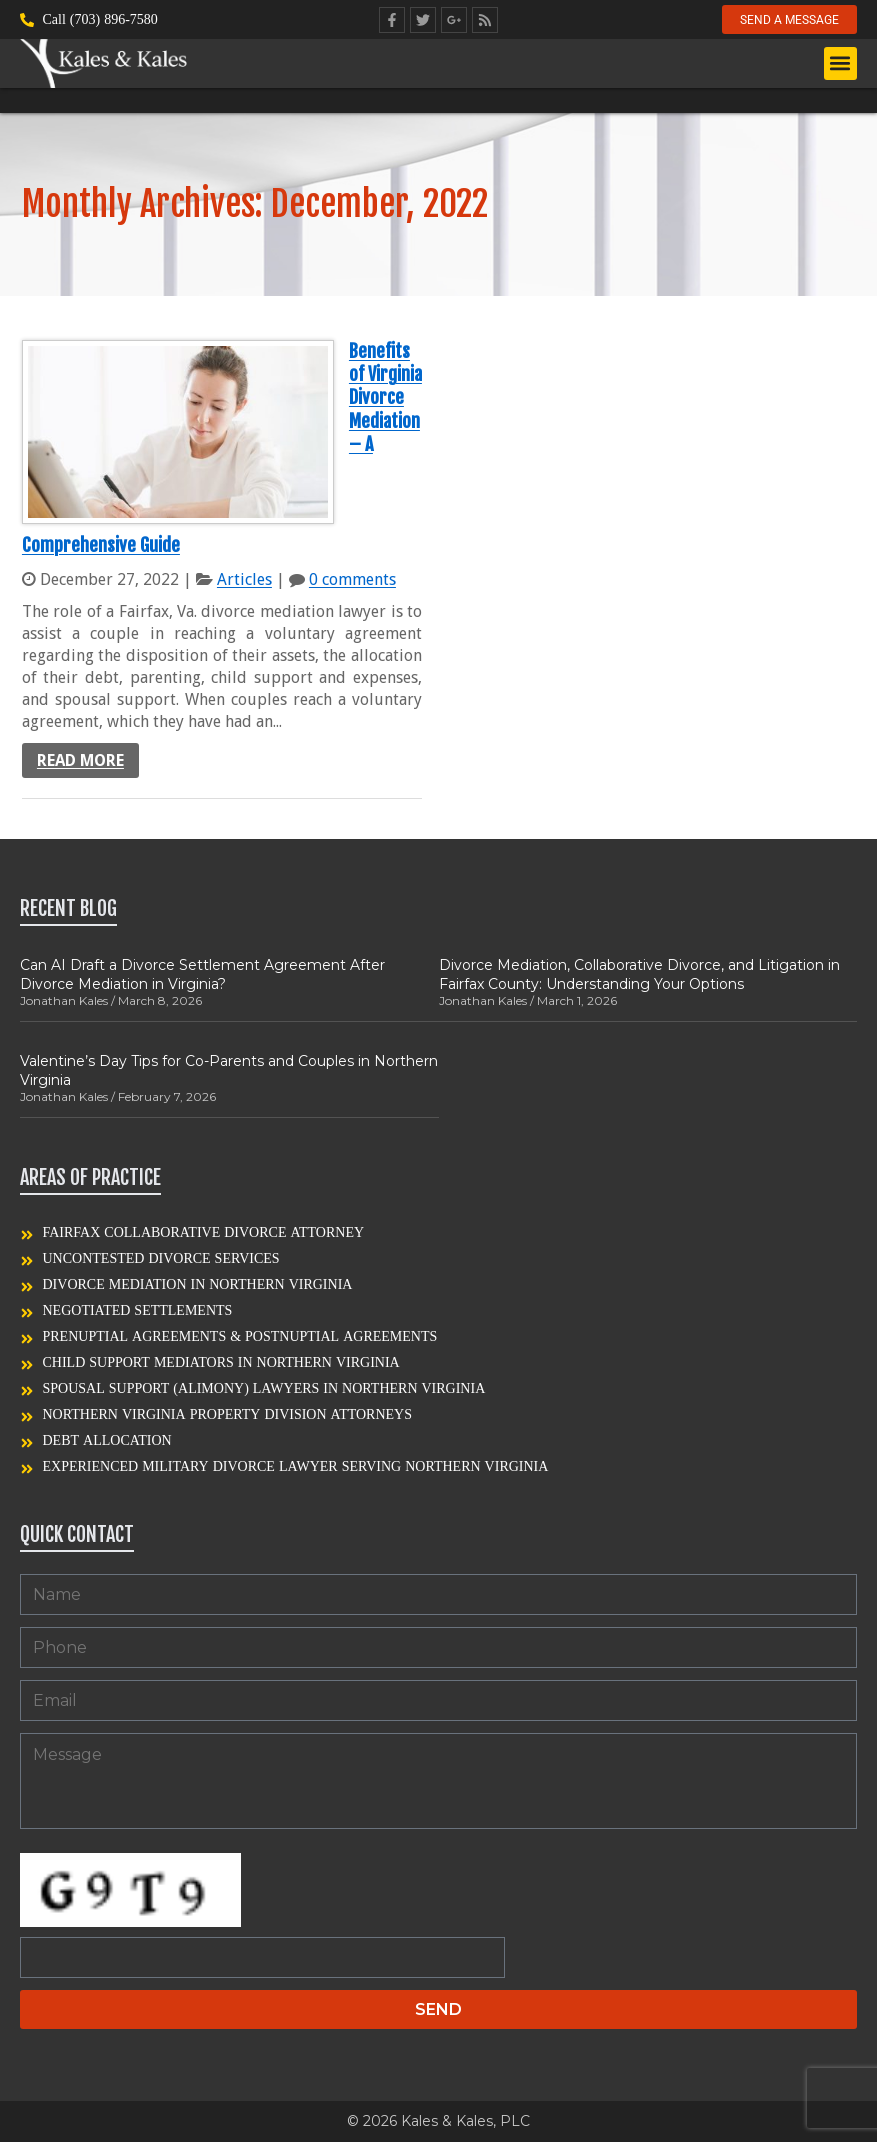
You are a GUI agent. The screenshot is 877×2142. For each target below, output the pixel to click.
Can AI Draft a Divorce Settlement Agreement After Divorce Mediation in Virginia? (202, 974)
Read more (80, 760)
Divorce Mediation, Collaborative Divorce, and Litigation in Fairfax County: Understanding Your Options (639, 974)
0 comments (352, 579)
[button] (840, 64)
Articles (244, 579)
